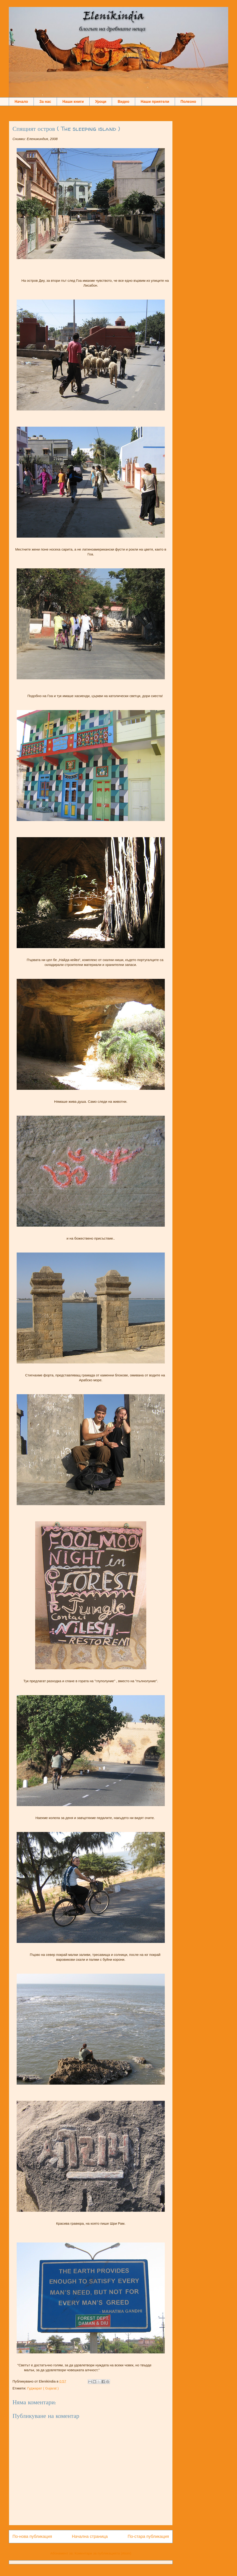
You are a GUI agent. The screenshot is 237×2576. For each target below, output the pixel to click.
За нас (45, 102)
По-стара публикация (148, 2536)
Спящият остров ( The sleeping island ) (66, 129)
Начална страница (90, 2536)
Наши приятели (155, 102)
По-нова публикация (32, 2536)
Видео (123, 102)
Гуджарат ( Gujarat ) (43, 2388)
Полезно (188, 102)
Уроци (100, 102)
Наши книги (73, 102)
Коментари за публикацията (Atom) (103, 2553)
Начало (21, 102)
